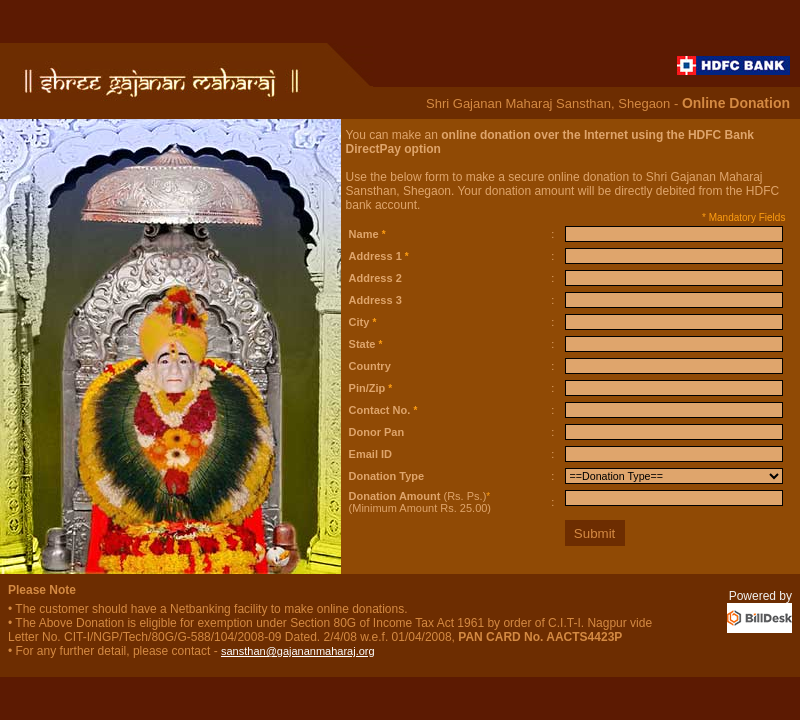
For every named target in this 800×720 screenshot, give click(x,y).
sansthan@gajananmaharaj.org (298, 651)
